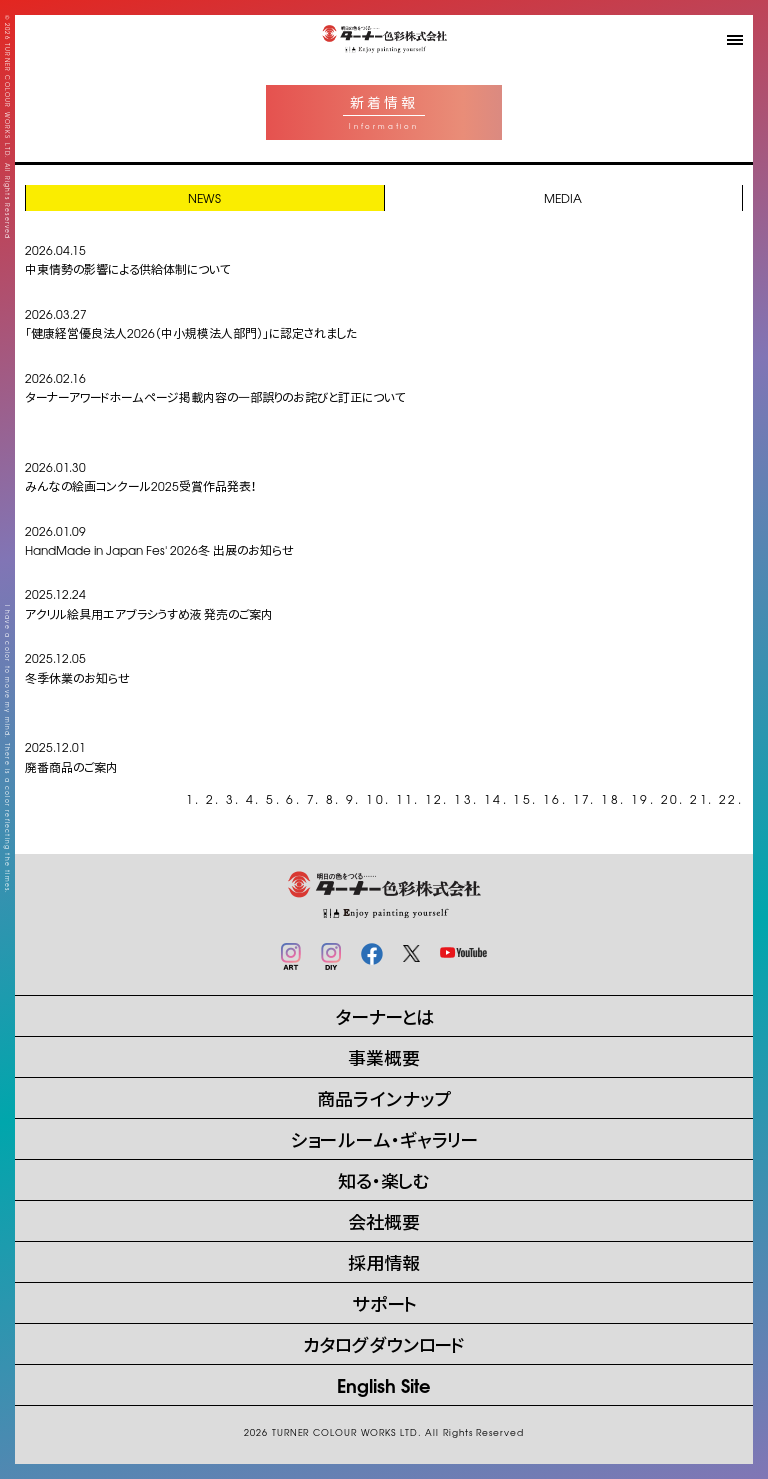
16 (552, 799)
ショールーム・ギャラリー (384, 1138)
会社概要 (384, 1220)
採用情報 (384, 1261)
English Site (384, 1384)
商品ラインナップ (384, 1097)
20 (670, 799)
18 (610, 799)
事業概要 (384, 1056)
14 (493, 799)
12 (434, 799)
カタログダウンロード (384, 1343)
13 (463, 799)
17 (582, 799)
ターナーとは (384, 1015)
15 (522, 799)
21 (699, 799)
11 (405, 799)
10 (375, 799)
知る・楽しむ (384, 1179)
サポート (384, 1302)
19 (640, 799)
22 (728, 799)
